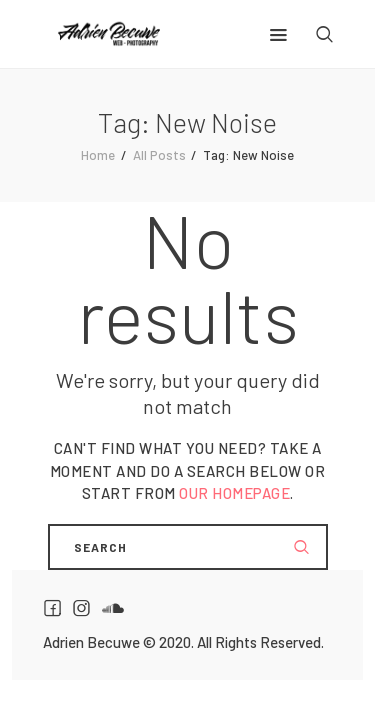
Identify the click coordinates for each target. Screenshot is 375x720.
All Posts (159, 155)
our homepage (234, 493)
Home (98, 155)
